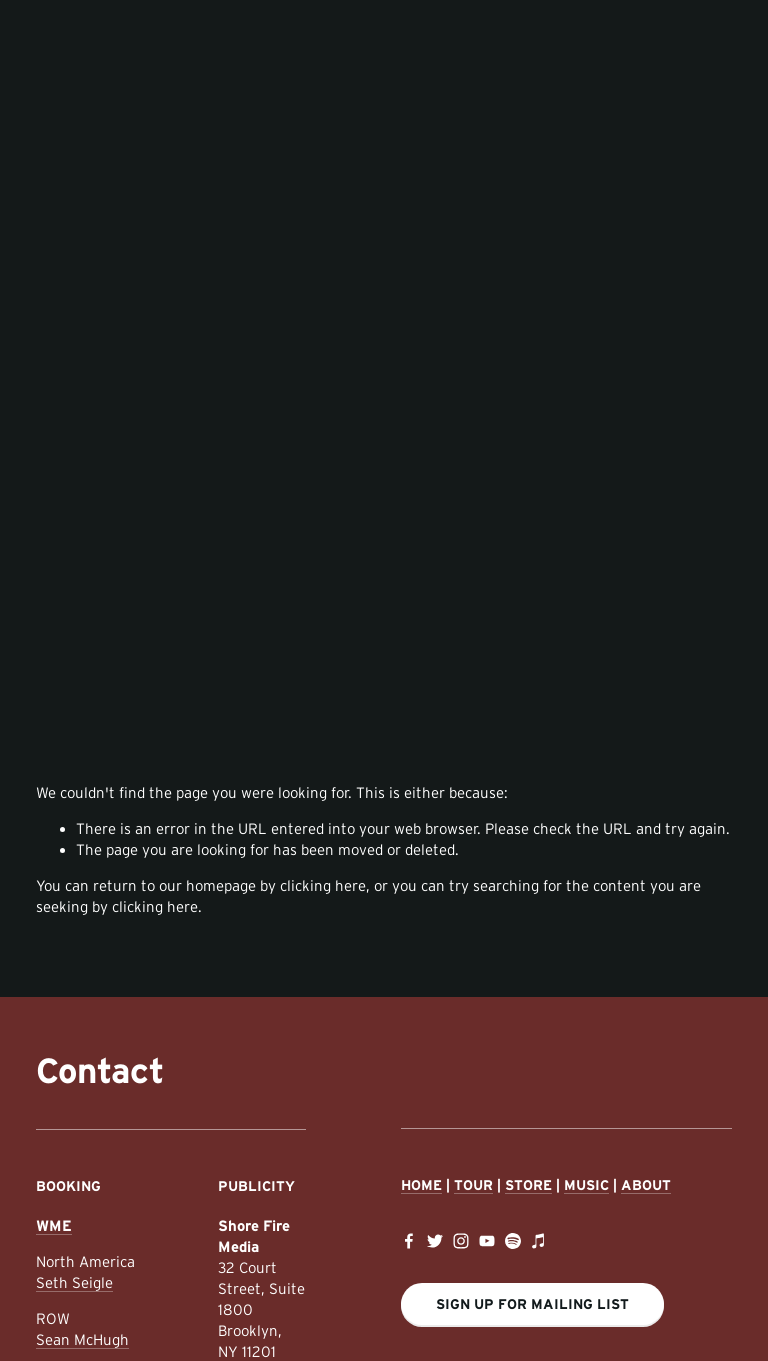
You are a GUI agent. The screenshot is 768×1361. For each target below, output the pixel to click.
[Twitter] (435, 1241)
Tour (473, 1185)
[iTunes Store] (539, 1241)
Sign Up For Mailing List (532, 1304)
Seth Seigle (74, 1282)
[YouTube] (487, 1241)
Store (528, 1185)
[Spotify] (513, 1241)
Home (421, 1185)
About (646, 1185)
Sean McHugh (82, 1339)
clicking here (323, 885)
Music (586, 1185)
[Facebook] (409, 1241)
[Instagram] (461, 1241)
